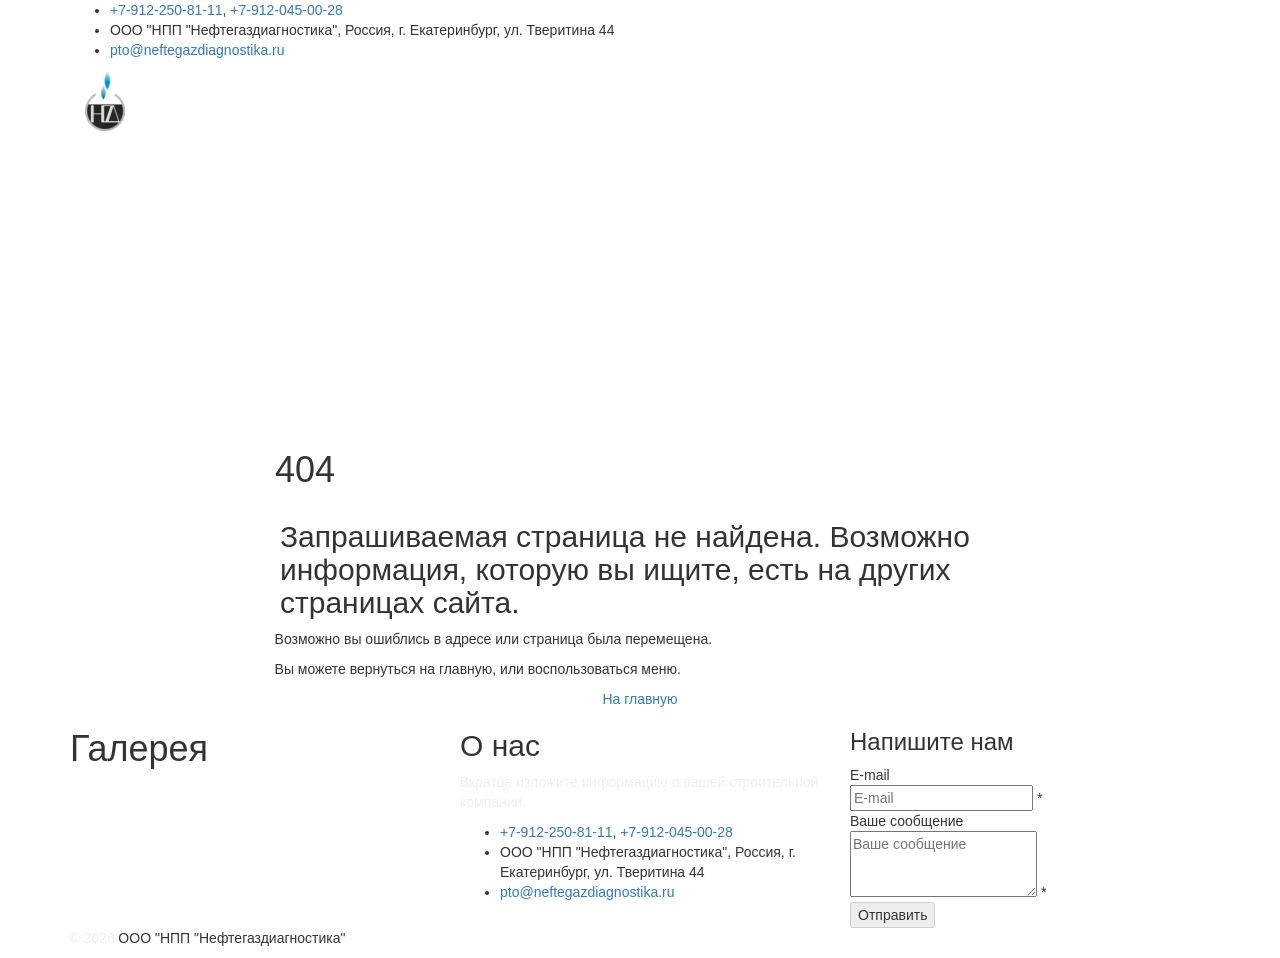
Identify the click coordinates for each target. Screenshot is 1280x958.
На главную (639, 699)
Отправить (892, 915)
